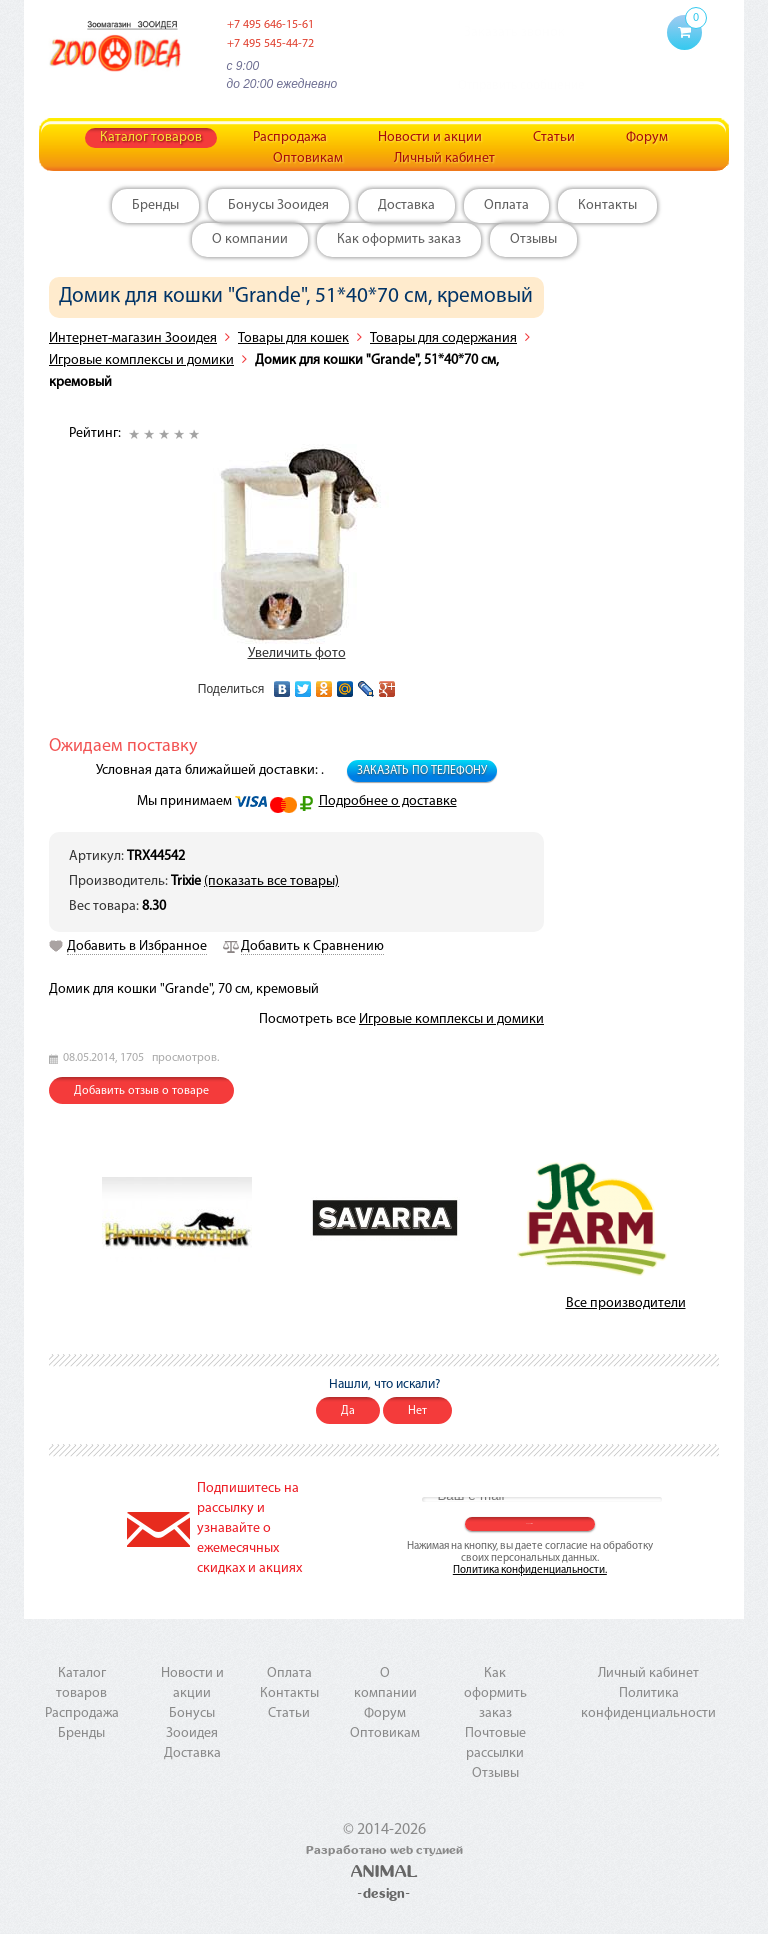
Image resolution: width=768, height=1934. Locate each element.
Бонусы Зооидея (278, 205)
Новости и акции (430, 137)
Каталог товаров (151, 137)
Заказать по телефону (422, 771)
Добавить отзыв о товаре (141, 1091)
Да (348, 1411)
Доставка (406, 205)
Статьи (554, 137)
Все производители (626, 1303)
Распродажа (290, 137)
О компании (250, 239)
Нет (417, 1411)
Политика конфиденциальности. (530, 1570)
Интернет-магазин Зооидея (133, 338)
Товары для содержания (443, 338)
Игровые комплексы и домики (141, 360)
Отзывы (533, 239)
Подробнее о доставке (388, 801)
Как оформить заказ (399, 239)
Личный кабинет (444, 158)
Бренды (155, 205)
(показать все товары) (271, 881)
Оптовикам (308, 158)
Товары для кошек (293, 338)
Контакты (607, 205)
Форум (647, 137)
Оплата (506, 205)
